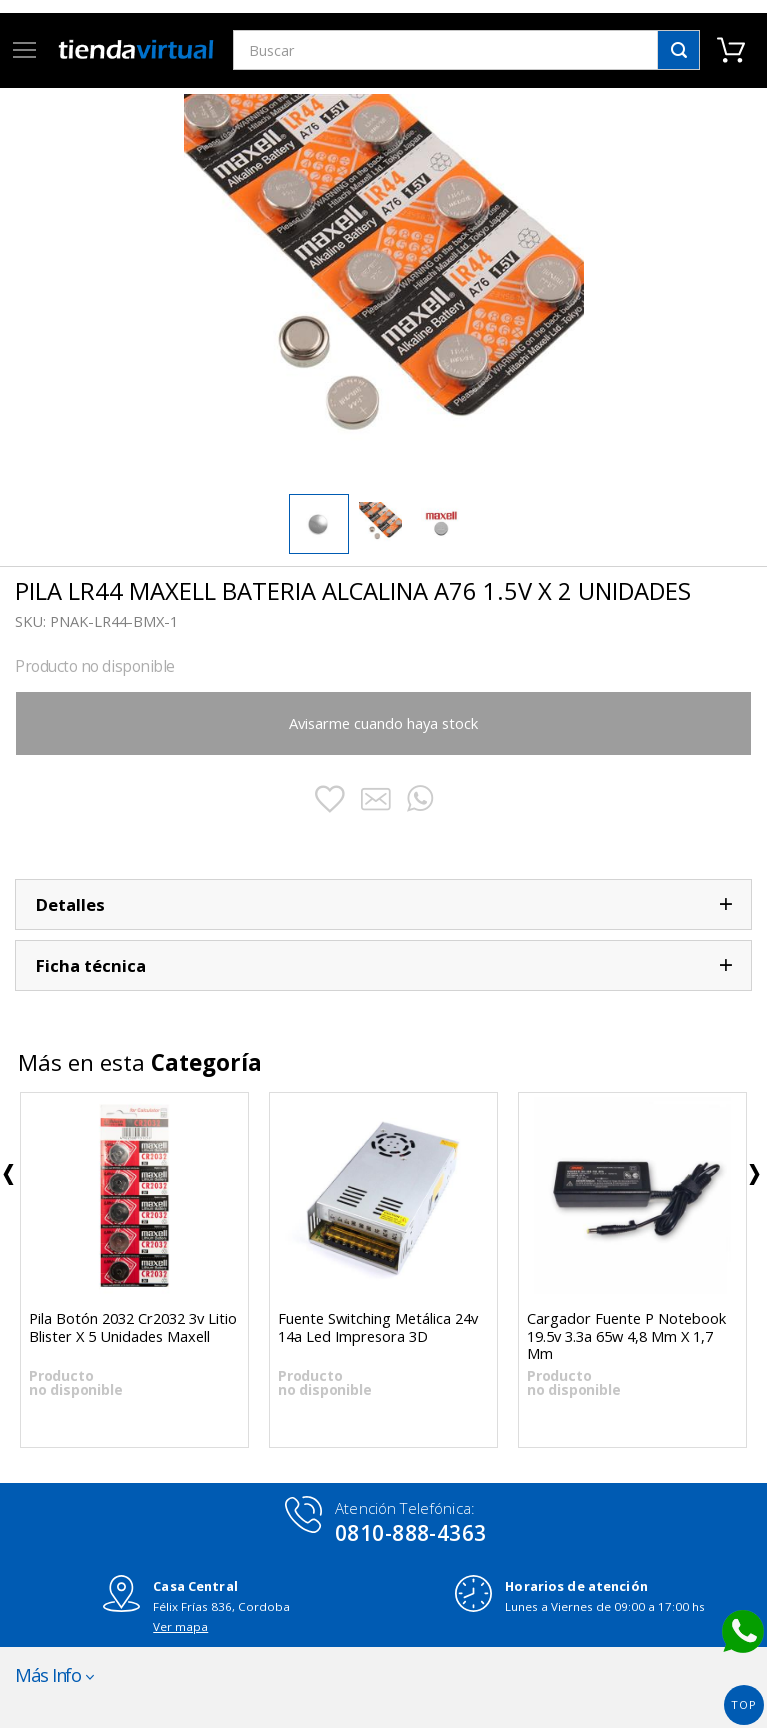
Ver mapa (180, 1626)
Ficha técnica (91, 965)
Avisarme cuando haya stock (383, 723)
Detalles (70, 904)
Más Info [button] (48, 1675)
